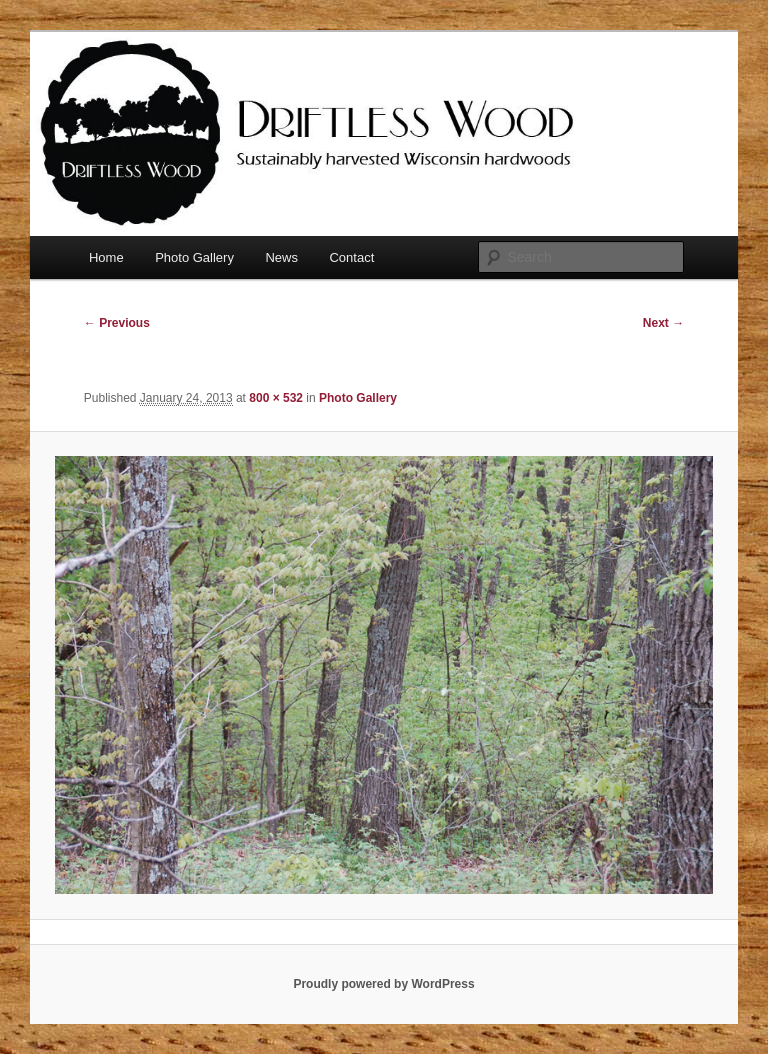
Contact (351, 257)
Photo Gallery (194, 257)
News (281, 257)
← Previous (117, 323)
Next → (663, 323)
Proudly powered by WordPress (383, 984)
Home (106, 257)
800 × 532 (276, 398)
